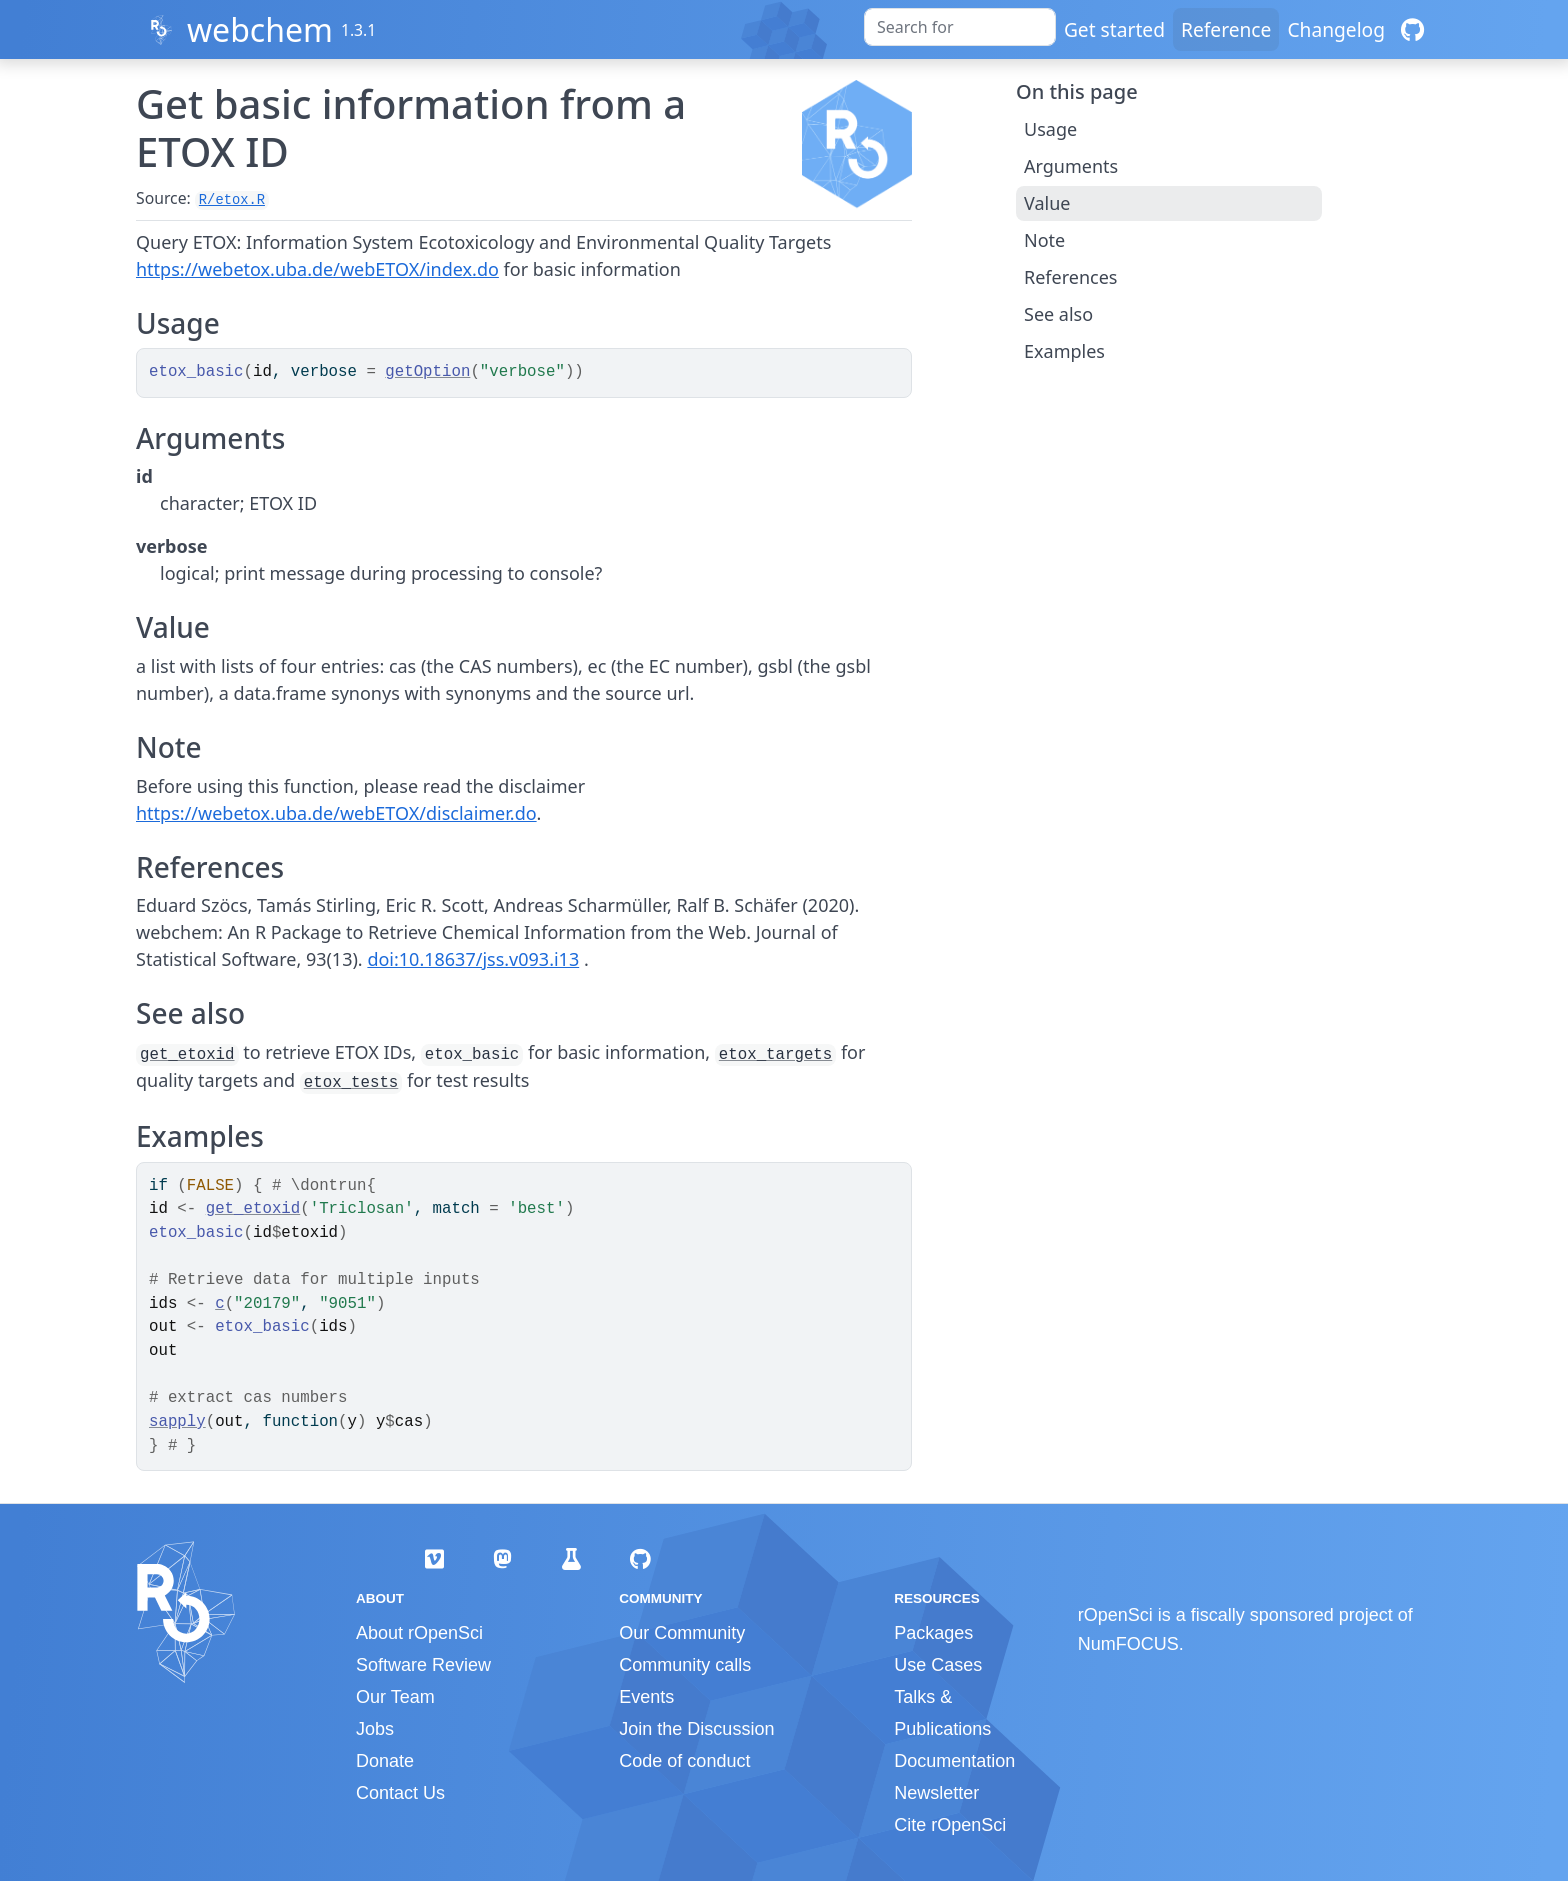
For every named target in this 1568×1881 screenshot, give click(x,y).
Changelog (1336, 29)
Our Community (682, 1633)
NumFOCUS (1128, 1644)
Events (646, 1697)
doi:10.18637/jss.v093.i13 (473, 959)
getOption (427, 372)
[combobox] (960, 27)
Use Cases (938, 1665)
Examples (1064, 351)
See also (1058, 314)
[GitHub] (1412, 29)
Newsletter (936, 1793)
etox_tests (351, 1083)
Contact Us (400, 1793)
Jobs (375, 1729)
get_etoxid (187, 1055)
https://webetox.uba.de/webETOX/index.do (317, 269)
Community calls (685, 1665)
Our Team (395, 1697)
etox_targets (775, 1055)
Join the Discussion (696, 1729)
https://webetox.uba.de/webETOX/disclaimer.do (336, 813)
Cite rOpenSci (950, 1825)
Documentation (954, 1761)
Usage (1050, 129)
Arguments (1071, 166)
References (1070, 277)
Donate (385, 1761)
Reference (1226, 29)
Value (1047, 203)
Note (1044, 240)
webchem (260, 29)
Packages (933, 1633)
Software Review (423, 1665)
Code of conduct (684, 1761)
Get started (1114, 29)
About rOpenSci (419, 1633)
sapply (177, 1422)
